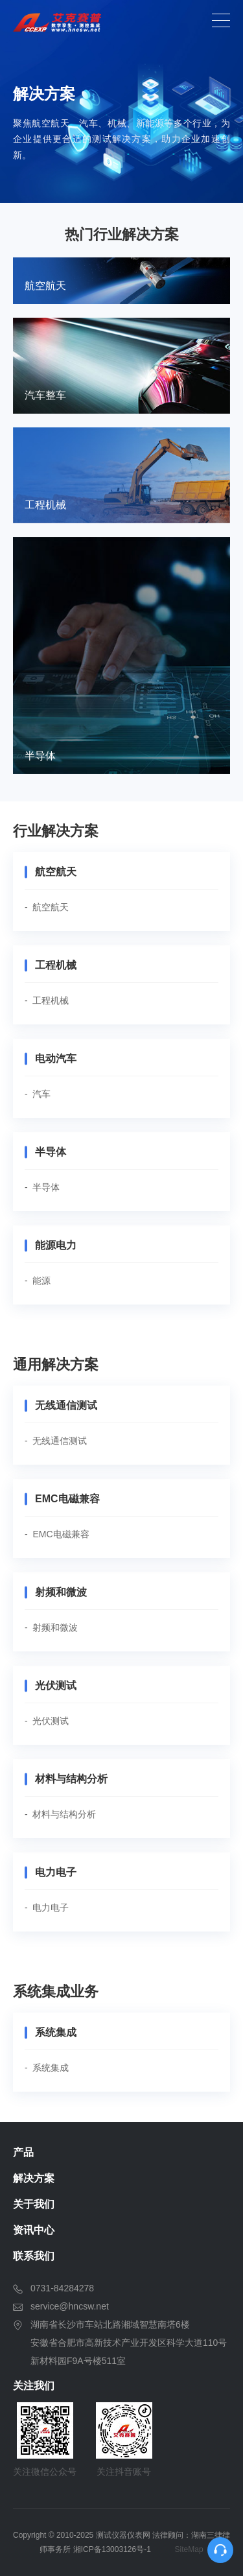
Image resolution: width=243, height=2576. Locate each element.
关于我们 (33, 2204)
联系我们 (33, 2256)
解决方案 (33, 2178)
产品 (23, 2152)
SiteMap (189, 2549)
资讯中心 (33, 2230)
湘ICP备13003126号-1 (112, 2549)
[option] (121, 101)
